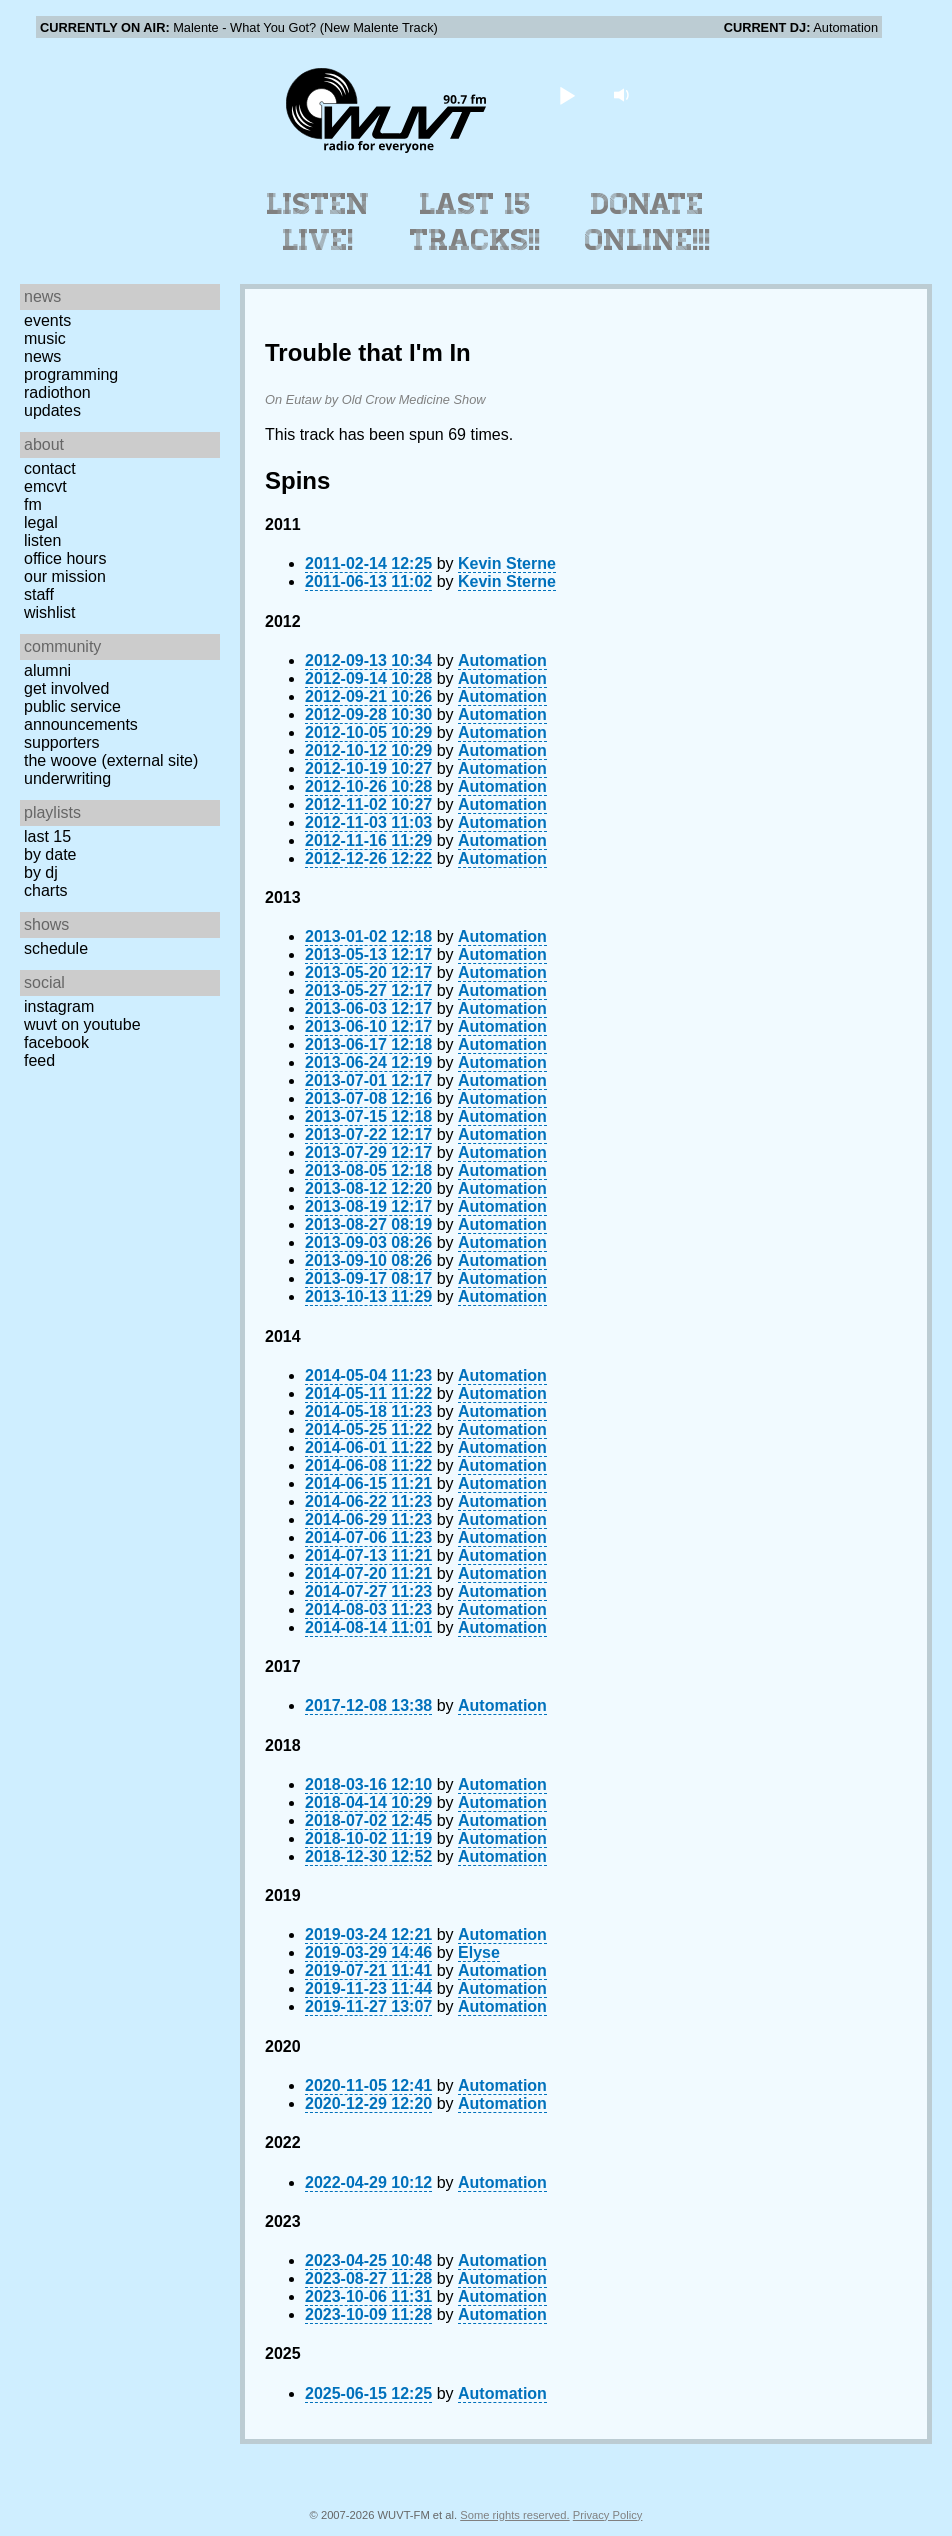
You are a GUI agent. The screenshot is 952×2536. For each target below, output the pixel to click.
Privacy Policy (608, 2515)
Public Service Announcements (81, 715)
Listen (42, 540)
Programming (71, 374)
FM (33, 504)
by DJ (41, 872)
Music (45, 338)
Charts (46, 890)
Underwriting (67, 778)
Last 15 (47, 836)
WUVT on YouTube (82, 1024)
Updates (52, 410)
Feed (39, 1060)
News (42, 356)
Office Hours (65, 558)
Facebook (56, 1042)
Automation (502, 660)
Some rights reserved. (514, 2515)
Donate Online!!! (648, 222)
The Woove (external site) (111, 760)
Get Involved (66, 688)
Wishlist (50, 612)
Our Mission (65, 576)
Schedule (56, 948)
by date (50, 854)
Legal (41, 522)
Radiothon (57, 392)
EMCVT (45, 486)
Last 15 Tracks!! (475, 222)
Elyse (479, 1952)
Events (47, 320)
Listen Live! (318, 222)
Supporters (62, 742)
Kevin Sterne (507, 563)
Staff (39, 594)
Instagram (59, 1006)
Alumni (47, 670)
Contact (50, 468)
